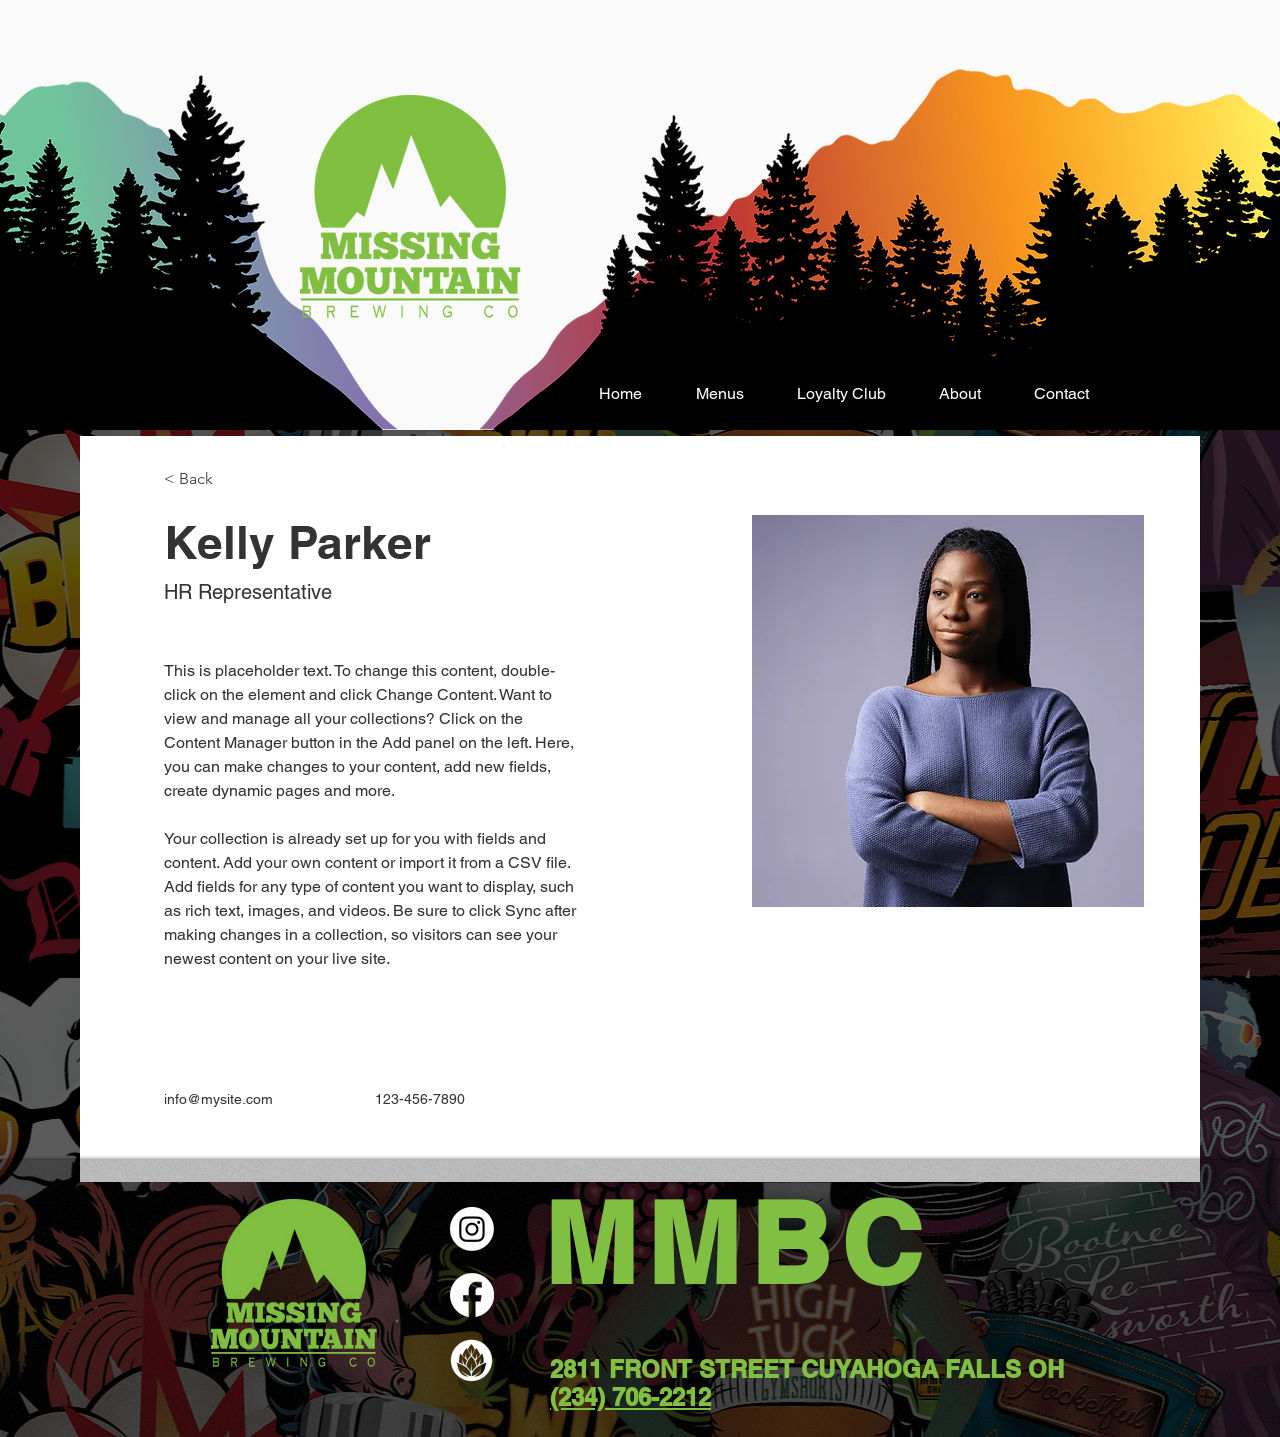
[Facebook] (472, 1295)
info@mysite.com (218, 1099)
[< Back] (203, 479)
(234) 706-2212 (630, 1397)
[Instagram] (472, 1229)
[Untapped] (472, 1361)
